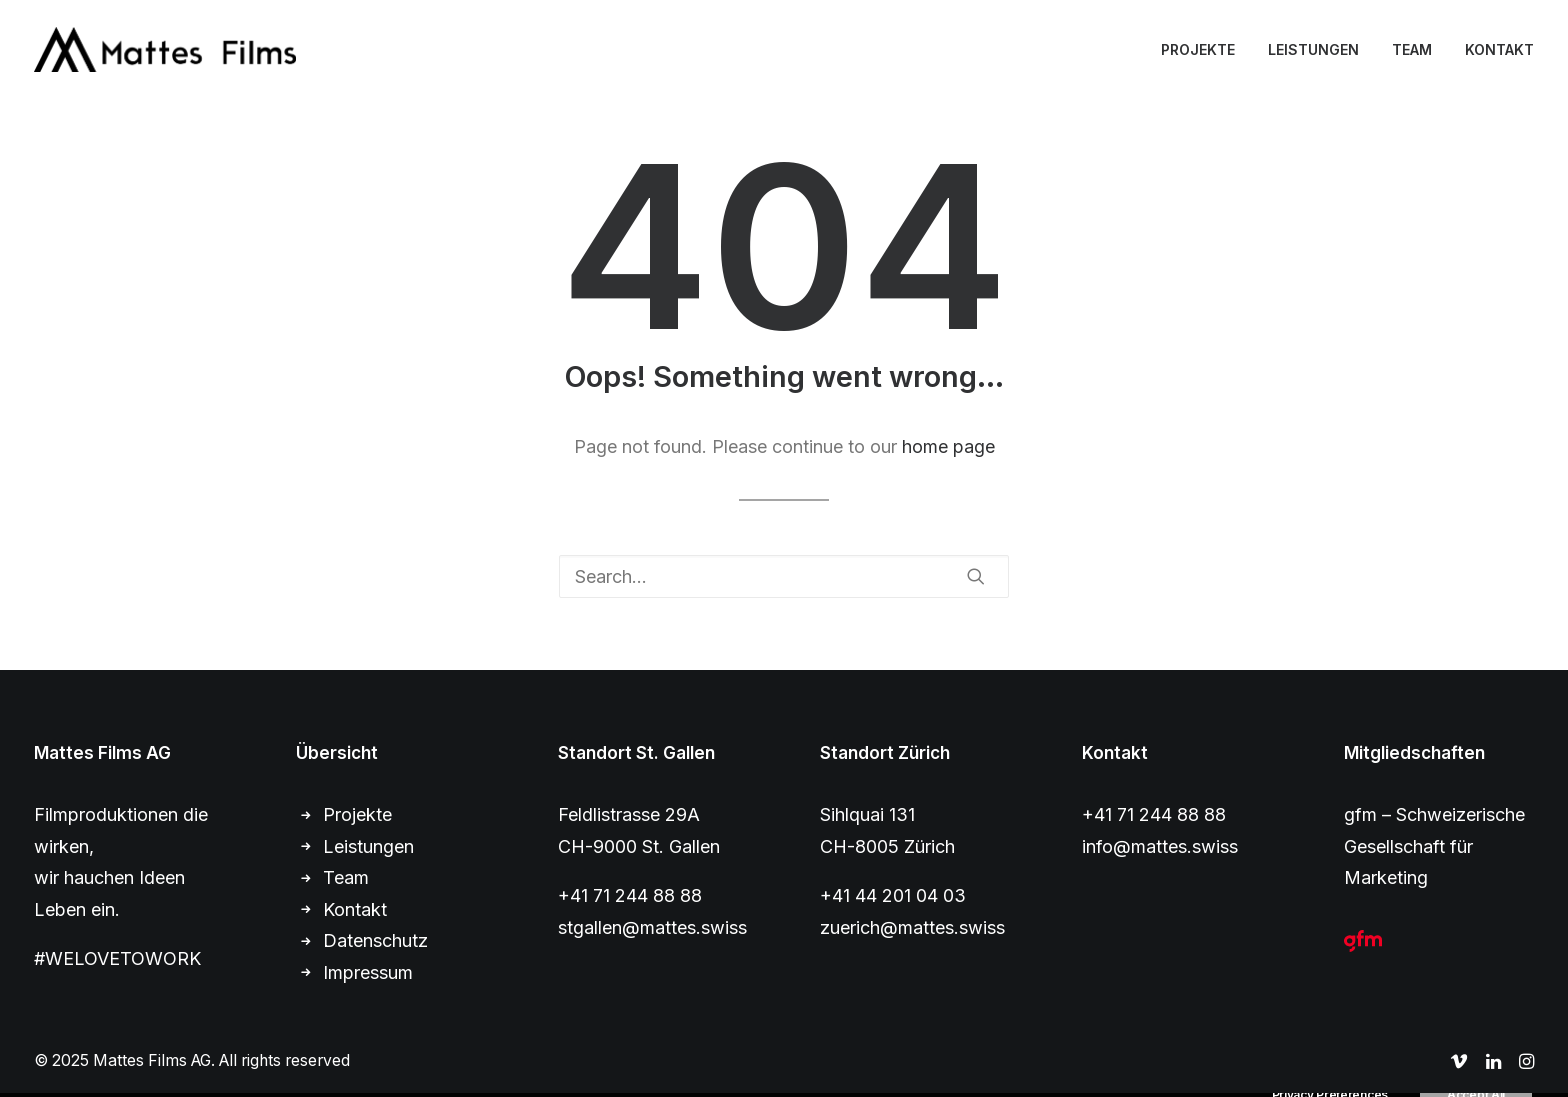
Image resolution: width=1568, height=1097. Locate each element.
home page (948, 446)
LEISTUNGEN (1313, 49)
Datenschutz (375, 940)
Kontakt (355, 909)
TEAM (1412, 49)
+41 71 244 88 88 (630, 895)
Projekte (357, 814)
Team (346, 877)
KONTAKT (1499, 49)
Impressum (368, 972)
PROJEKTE (1198, 49)
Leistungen (368, 846)
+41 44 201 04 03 (893, 895)
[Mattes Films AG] (165, 49)
